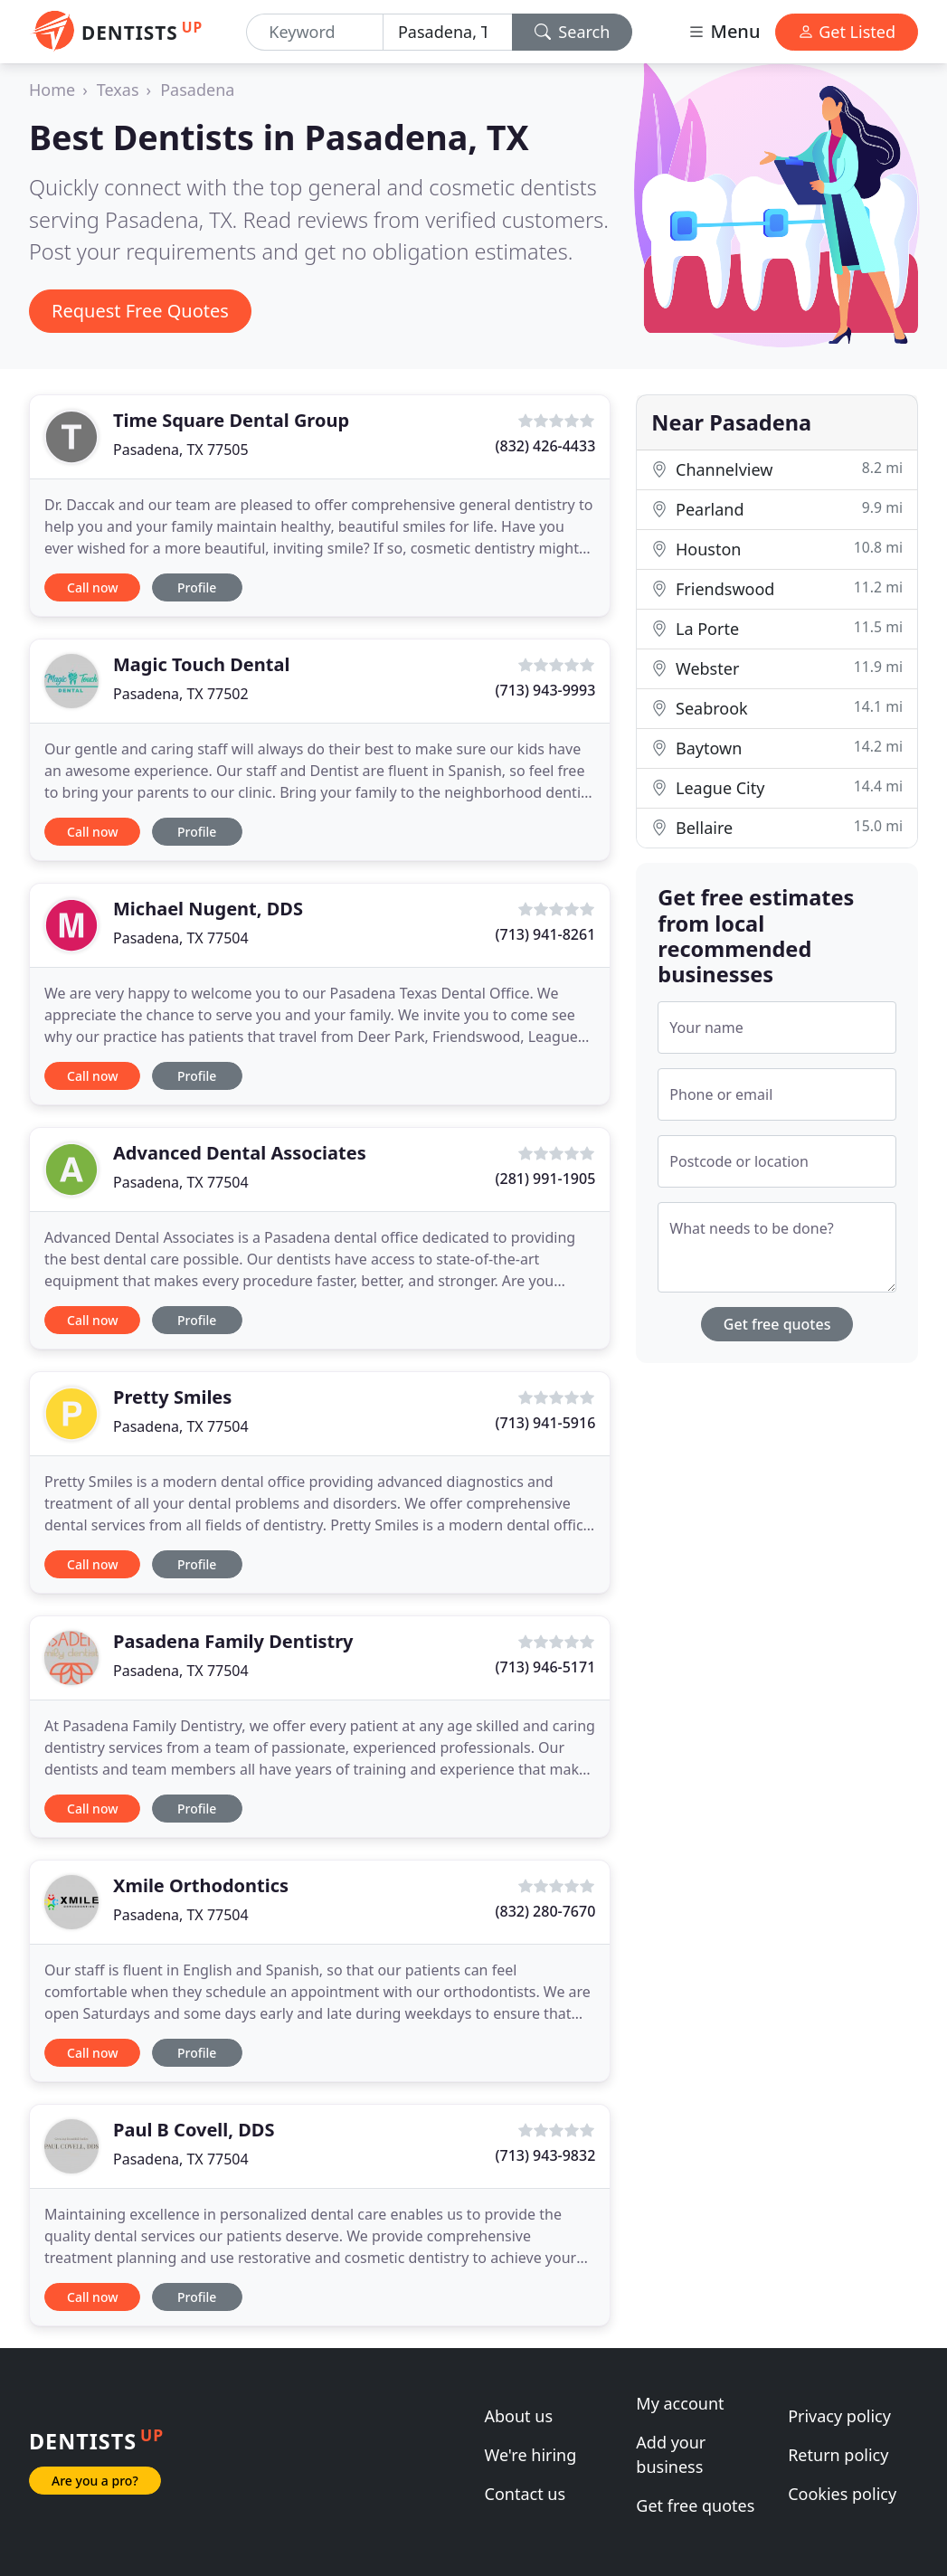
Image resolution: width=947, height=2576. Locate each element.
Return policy (838, 2455)
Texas (118, 89)
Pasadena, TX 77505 (181, 449)
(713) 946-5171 (546, 1667)
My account (680, 2403)
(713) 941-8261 (546, 934)
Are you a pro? (95, 2480)
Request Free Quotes (140, 310)
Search (573, 32)
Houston (777, 548)
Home (52, 89)
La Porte (777, 628)
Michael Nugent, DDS (208, 908)
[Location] (448, 32)
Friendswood (777, 588)
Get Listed (846, 32)
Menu (723, 31)
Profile (196, 587)
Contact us (525, 2494)
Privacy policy (839, 2416)
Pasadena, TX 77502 (181, 694)
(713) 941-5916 (546, 1423)
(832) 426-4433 (546, 446)
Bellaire (777, 827)
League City (777, 787)
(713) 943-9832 (546, 2155)
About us (519, 2416)
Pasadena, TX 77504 (181, 938)
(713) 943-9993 (546, 690)
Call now (92, 587)
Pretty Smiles (172, 1397)
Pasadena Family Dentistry (233, 1641)
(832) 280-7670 (546, 1911)
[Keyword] (315, 32)
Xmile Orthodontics (201, 1885)
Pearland (777, 508)
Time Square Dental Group (231, 420)
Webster (777, 668)
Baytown (777, 747)
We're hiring (531, 2455)
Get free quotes (777, 1324)
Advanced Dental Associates (239, 1153)
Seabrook (777, 707)
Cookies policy (842, 2494)
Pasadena (197, 89)
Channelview (777, 469)
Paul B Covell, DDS (193, 2129)
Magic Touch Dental (201, 664)
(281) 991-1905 (546, 1179)
